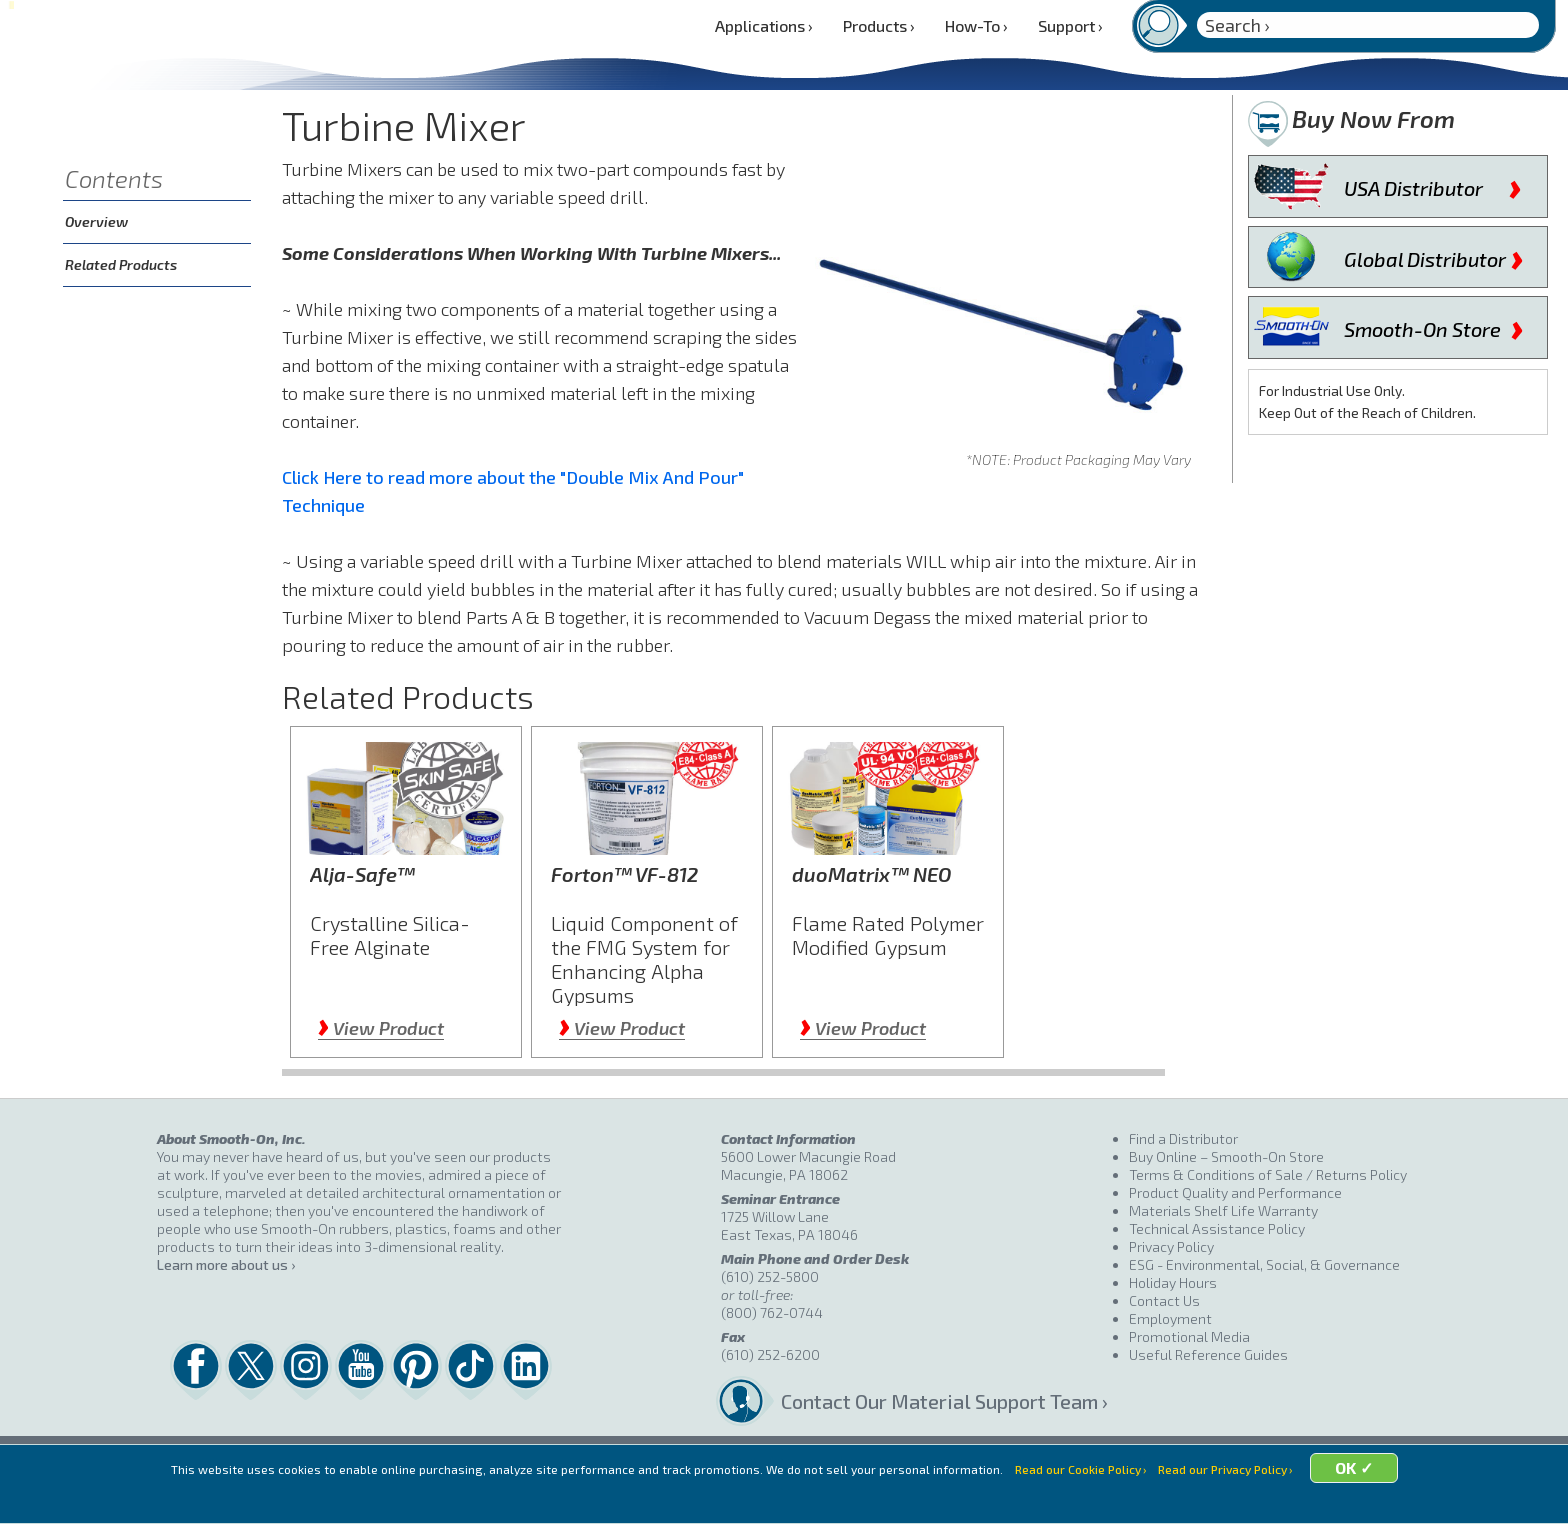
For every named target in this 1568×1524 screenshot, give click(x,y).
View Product (381, 1028)
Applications (764, 25)
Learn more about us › (226, 1264)
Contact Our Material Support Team (939, 1401)
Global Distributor (1434, 255)
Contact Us (1164, 1300)
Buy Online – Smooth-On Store (1226, 1156)
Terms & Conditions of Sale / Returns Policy (1268, 1174)
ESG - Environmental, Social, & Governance (1264, 1264)
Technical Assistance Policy (1217, 1228)
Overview (96, 221)
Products (879, 25)
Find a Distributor (1183, 1138)
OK (1375, 1496)
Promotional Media (1189, 1336)
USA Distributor (1433, 184)
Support (1070, 25)
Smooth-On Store (1434, 325)
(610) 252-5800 (770, 1276)
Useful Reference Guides (1208, 1354)
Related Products (121, 264)
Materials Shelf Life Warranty (1223, 1210)
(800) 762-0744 (772, 1312)
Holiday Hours (1173, 1282)
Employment (1170, 1318)
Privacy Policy (1171, 1246)
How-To (976, 25)
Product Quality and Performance (1235, 1192)
